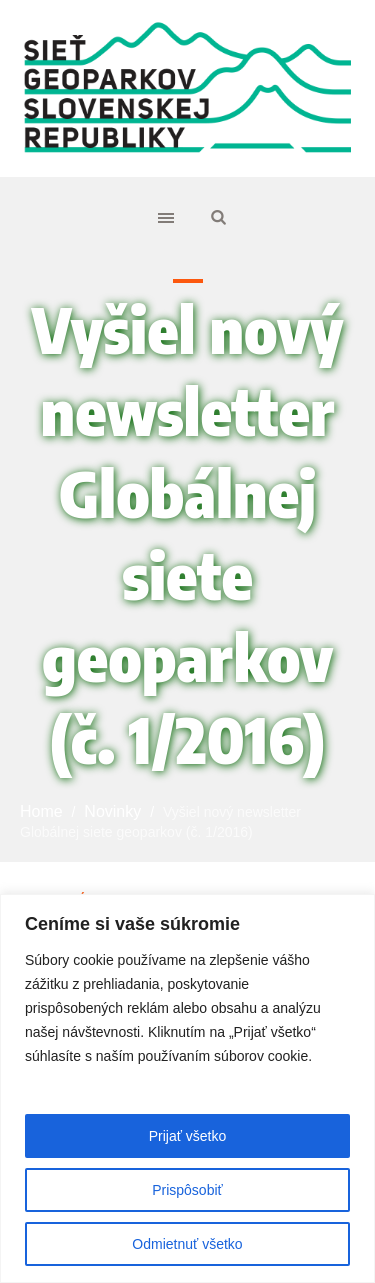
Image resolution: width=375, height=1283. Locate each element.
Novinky (112, 811)
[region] (187, 1088)
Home (41, 811)
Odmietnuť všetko (187, 1244)
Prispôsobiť (187, 1190)
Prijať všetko (188, 1136)
